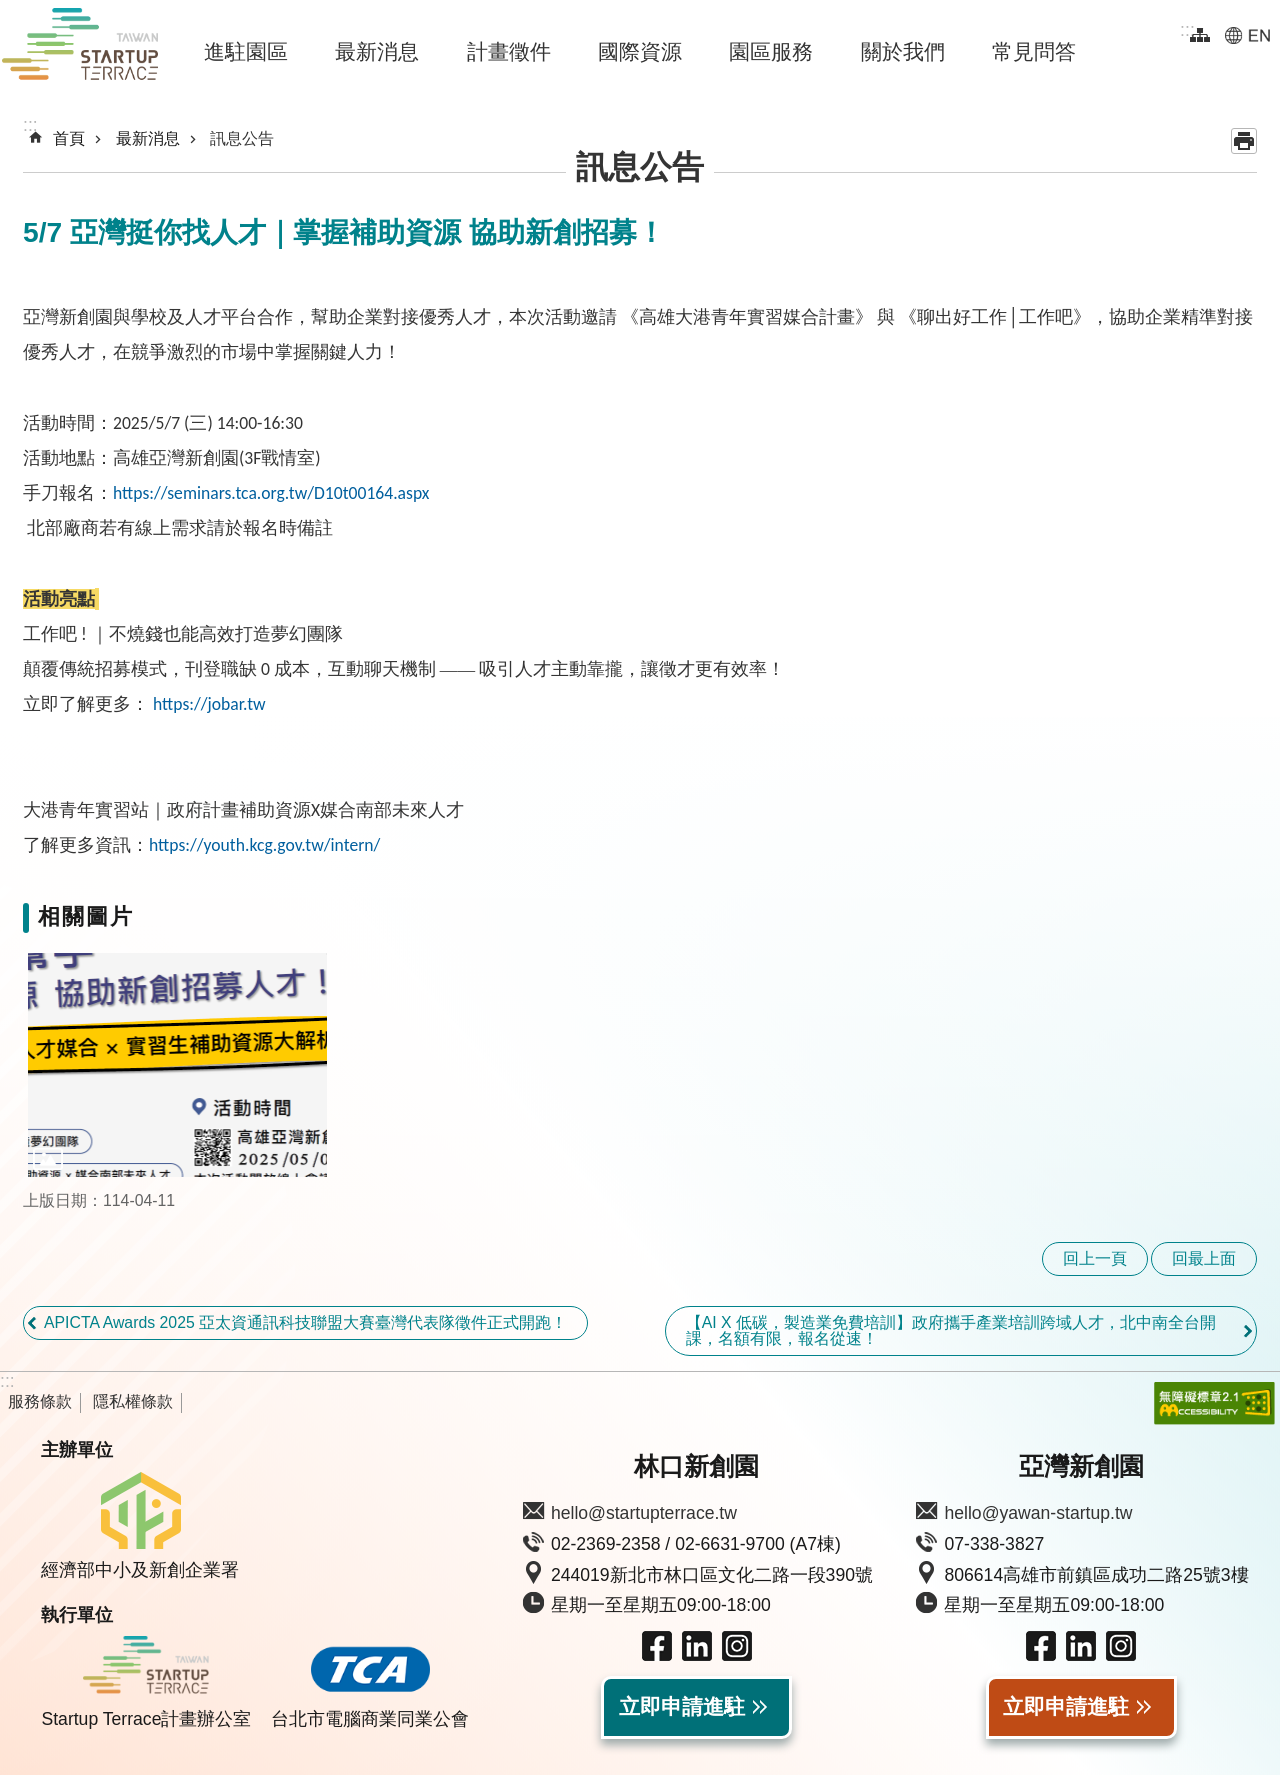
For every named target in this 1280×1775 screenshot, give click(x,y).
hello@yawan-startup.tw (1038, 1513)
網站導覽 (1200, 35)
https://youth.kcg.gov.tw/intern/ (264, 845)
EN (1247, 35)
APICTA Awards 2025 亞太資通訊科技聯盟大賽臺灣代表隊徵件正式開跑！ (305, 1322)
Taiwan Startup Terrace (80, 48)
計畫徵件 (509, 51)
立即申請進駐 (682, 1707)
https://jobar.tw (209, 704)
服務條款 (40, 1401)
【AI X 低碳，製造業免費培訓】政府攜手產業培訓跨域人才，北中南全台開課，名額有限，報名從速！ (951, 1330)
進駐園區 (246, 51)
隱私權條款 (133, 1401)
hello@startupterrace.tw (644, 1513)
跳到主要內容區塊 (10, 10)
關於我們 (903, 51)
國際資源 (640, 51)
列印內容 (1244, 141)
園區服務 (771, 51)
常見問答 (1034, 51)
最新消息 (377, 51)
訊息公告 (242, 138)
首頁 (69, 138)
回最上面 (1204, 1258)
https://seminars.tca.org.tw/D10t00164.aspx (271, 493)
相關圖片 (86, 916)
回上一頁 (1095, 1258)
